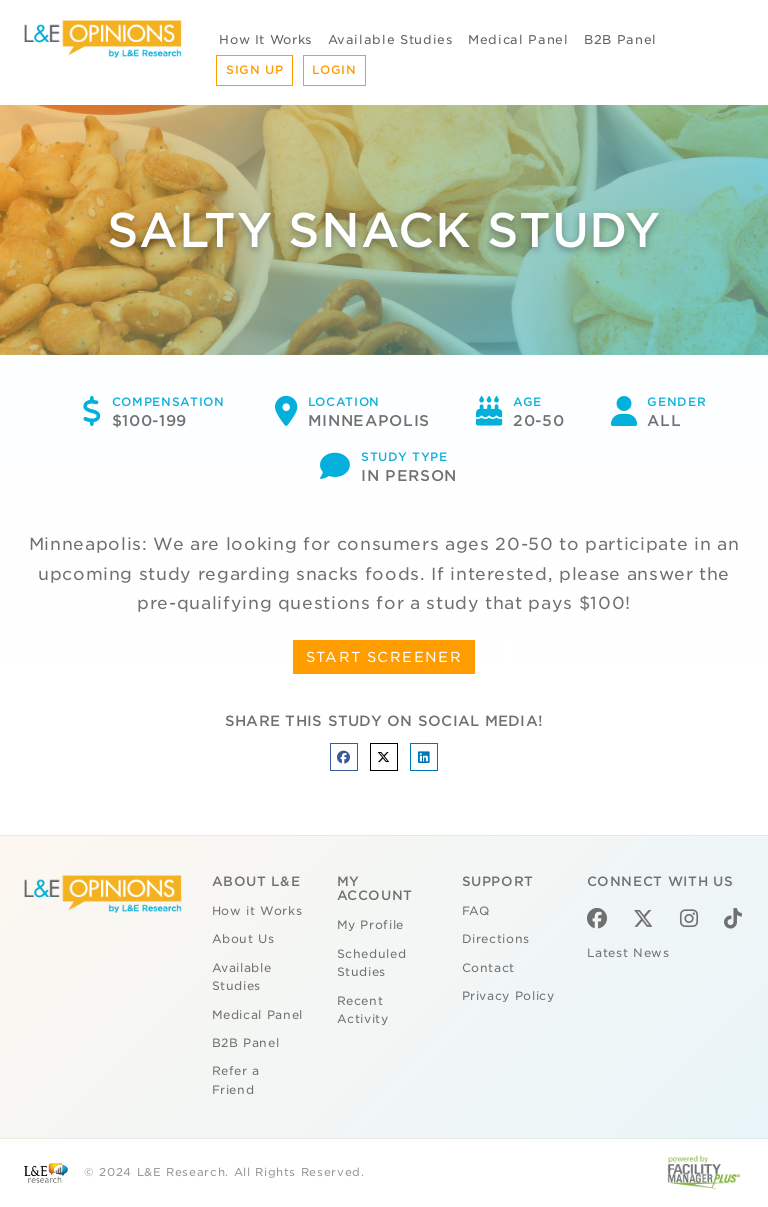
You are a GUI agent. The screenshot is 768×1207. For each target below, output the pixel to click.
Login (334, 70)
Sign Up (255, 70)
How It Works (265, 39)
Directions (496, 939)
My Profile (371, 925)
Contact (489, 968)
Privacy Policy (508, 996)
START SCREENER (384, 657)
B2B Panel (620, 39)
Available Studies (390, 39)
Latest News (628, 953)
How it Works (257, 911)
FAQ (476, 911)
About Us (243, 939)
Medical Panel (518, 39)
